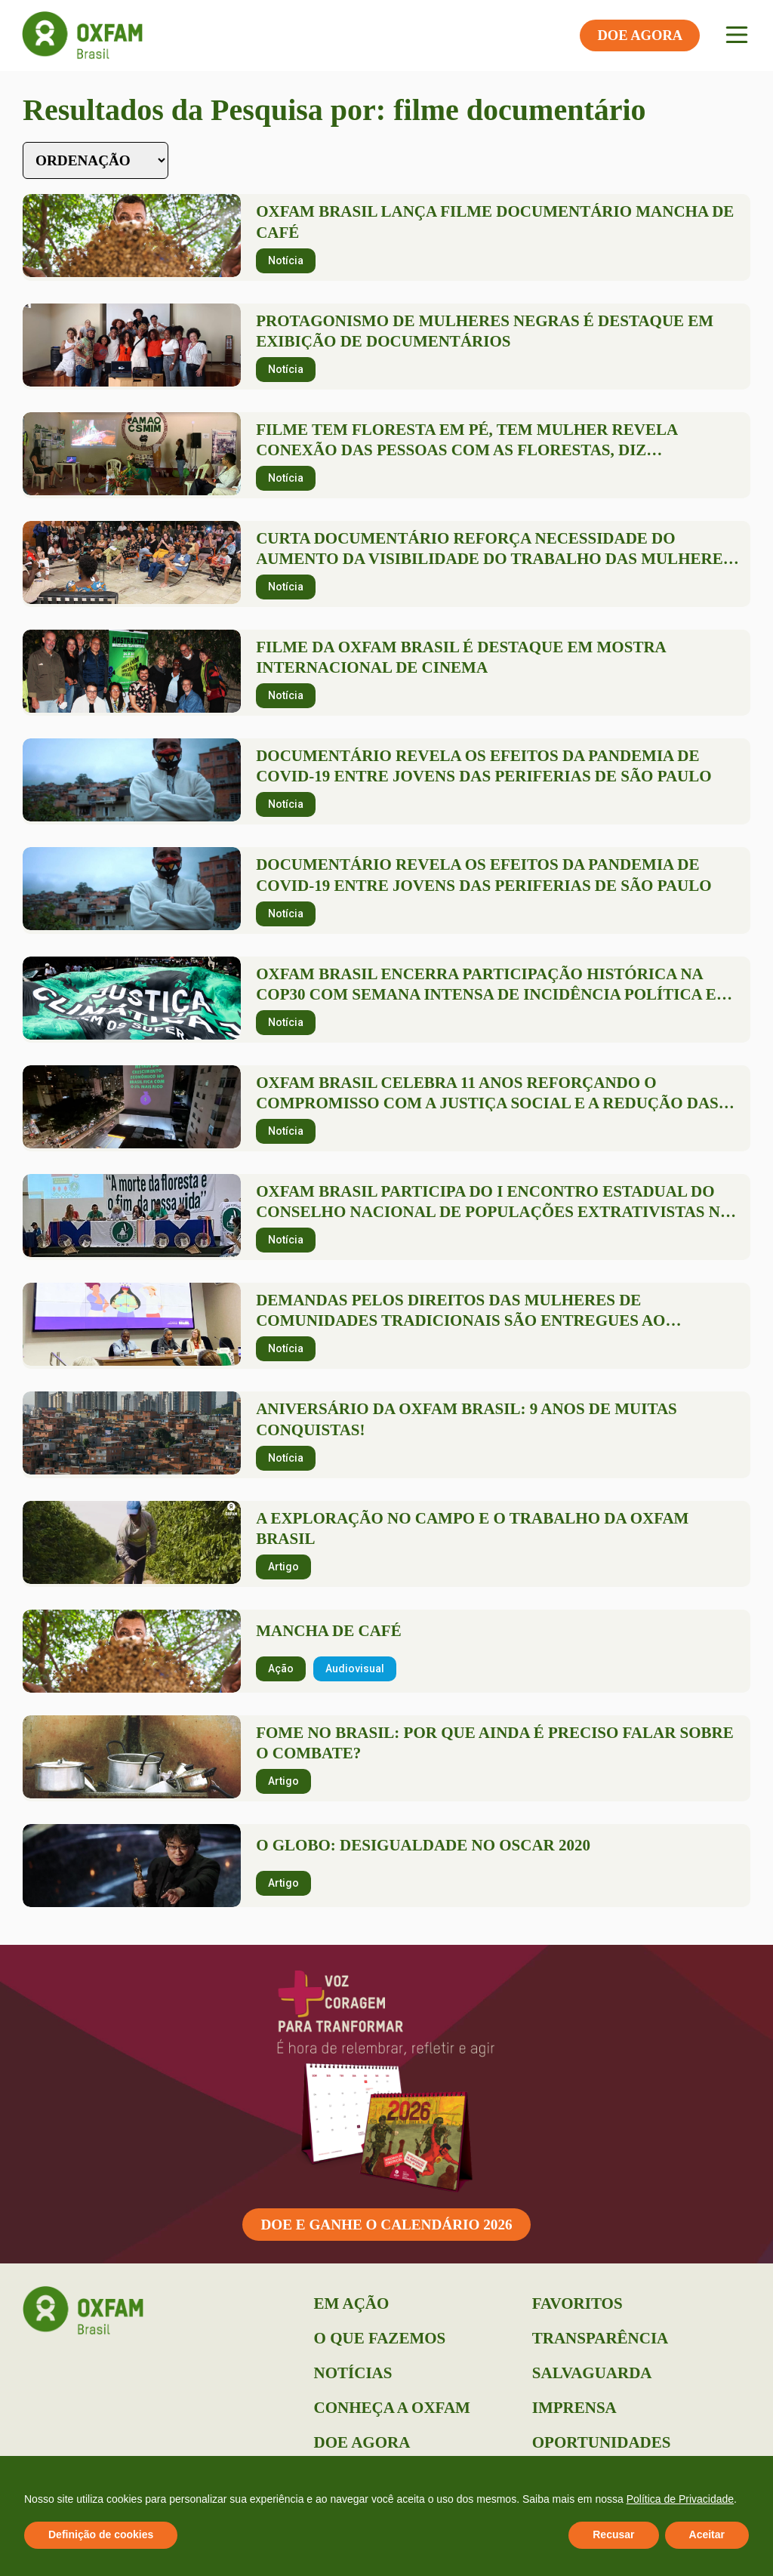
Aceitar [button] (707, 2534)
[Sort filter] (95, 160)
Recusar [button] (613, 2534)
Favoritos (577, 2303)
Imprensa (574, 2408)
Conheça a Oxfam (392, 2408)
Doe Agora (362, 2442)
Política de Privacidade (680, 2499)
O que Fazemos (380, 2338)
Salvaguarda (592, 2373)
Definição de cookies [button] (100, 2534)
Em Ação (352, 2303)
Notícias (353, 2373)
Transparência (600, 2338)
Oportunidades (601, 2442)
